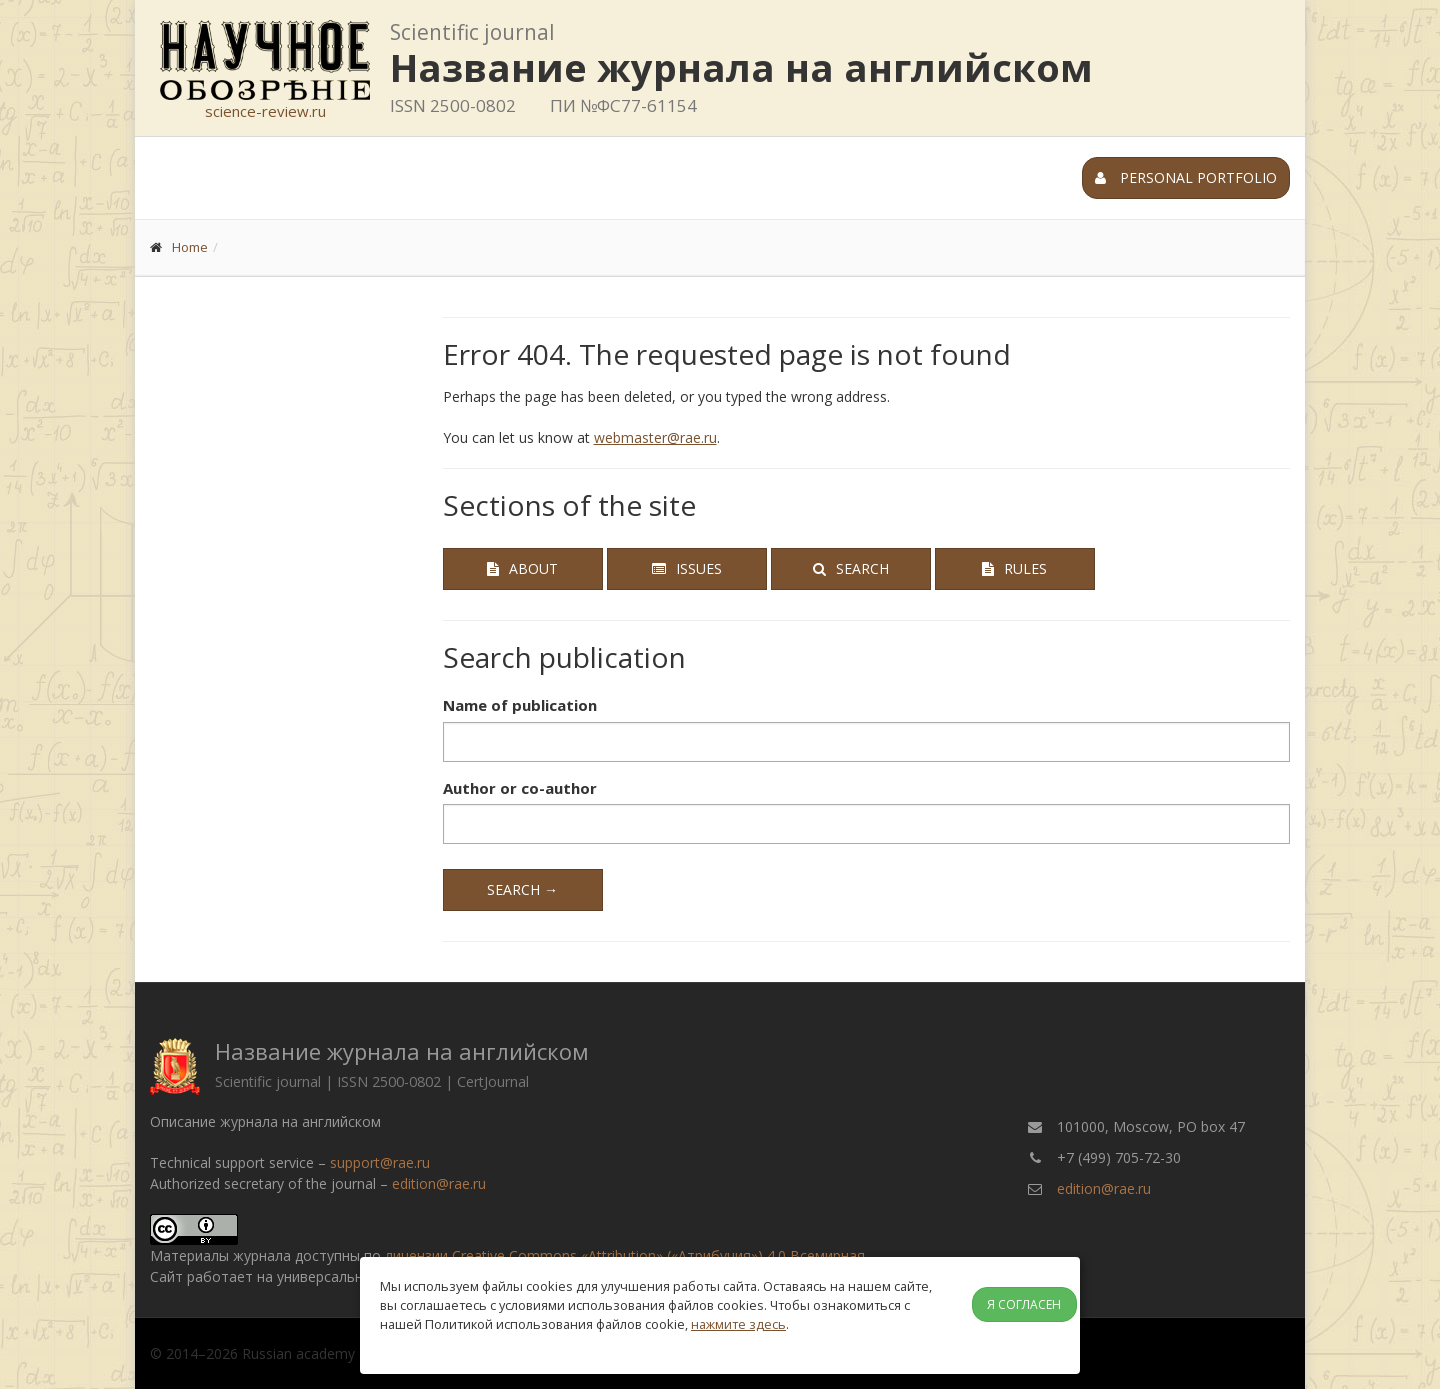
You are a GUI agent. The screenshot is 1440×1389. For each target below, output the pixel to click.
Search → (522, 889)
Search (851, 568)
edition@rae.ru (439, 1183)
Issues (687, 568)
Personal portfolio (1186, 177)
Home (190, 247)
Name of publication (520, 705)
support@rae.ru (380, 1162)
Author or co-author (520, 788)
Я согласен (1024, 1304)
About (522, 568)
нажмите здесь (738, 1324)
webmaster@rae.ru (655, 437)
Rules (1014, 568)
